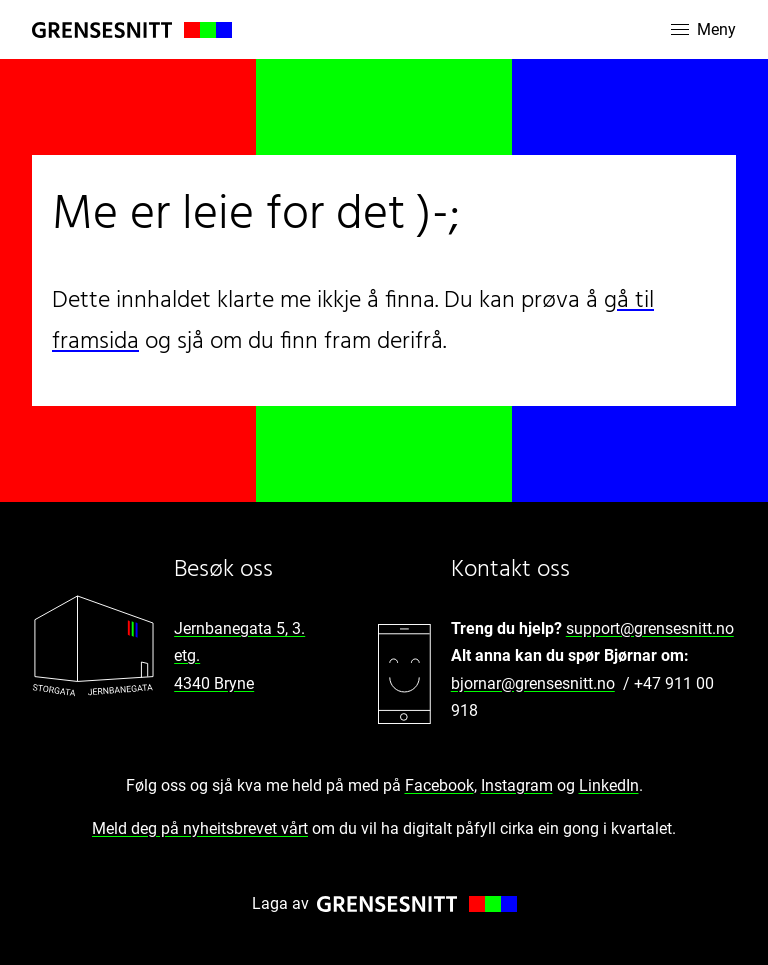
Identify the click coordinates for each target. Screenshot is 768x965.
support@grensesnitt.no (650, 628)
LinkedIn (609, 785)
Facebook (439, 785)
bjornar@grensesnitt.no (533, 683)
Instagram (517, 785)
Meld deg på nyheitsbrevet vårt (200, 828)
